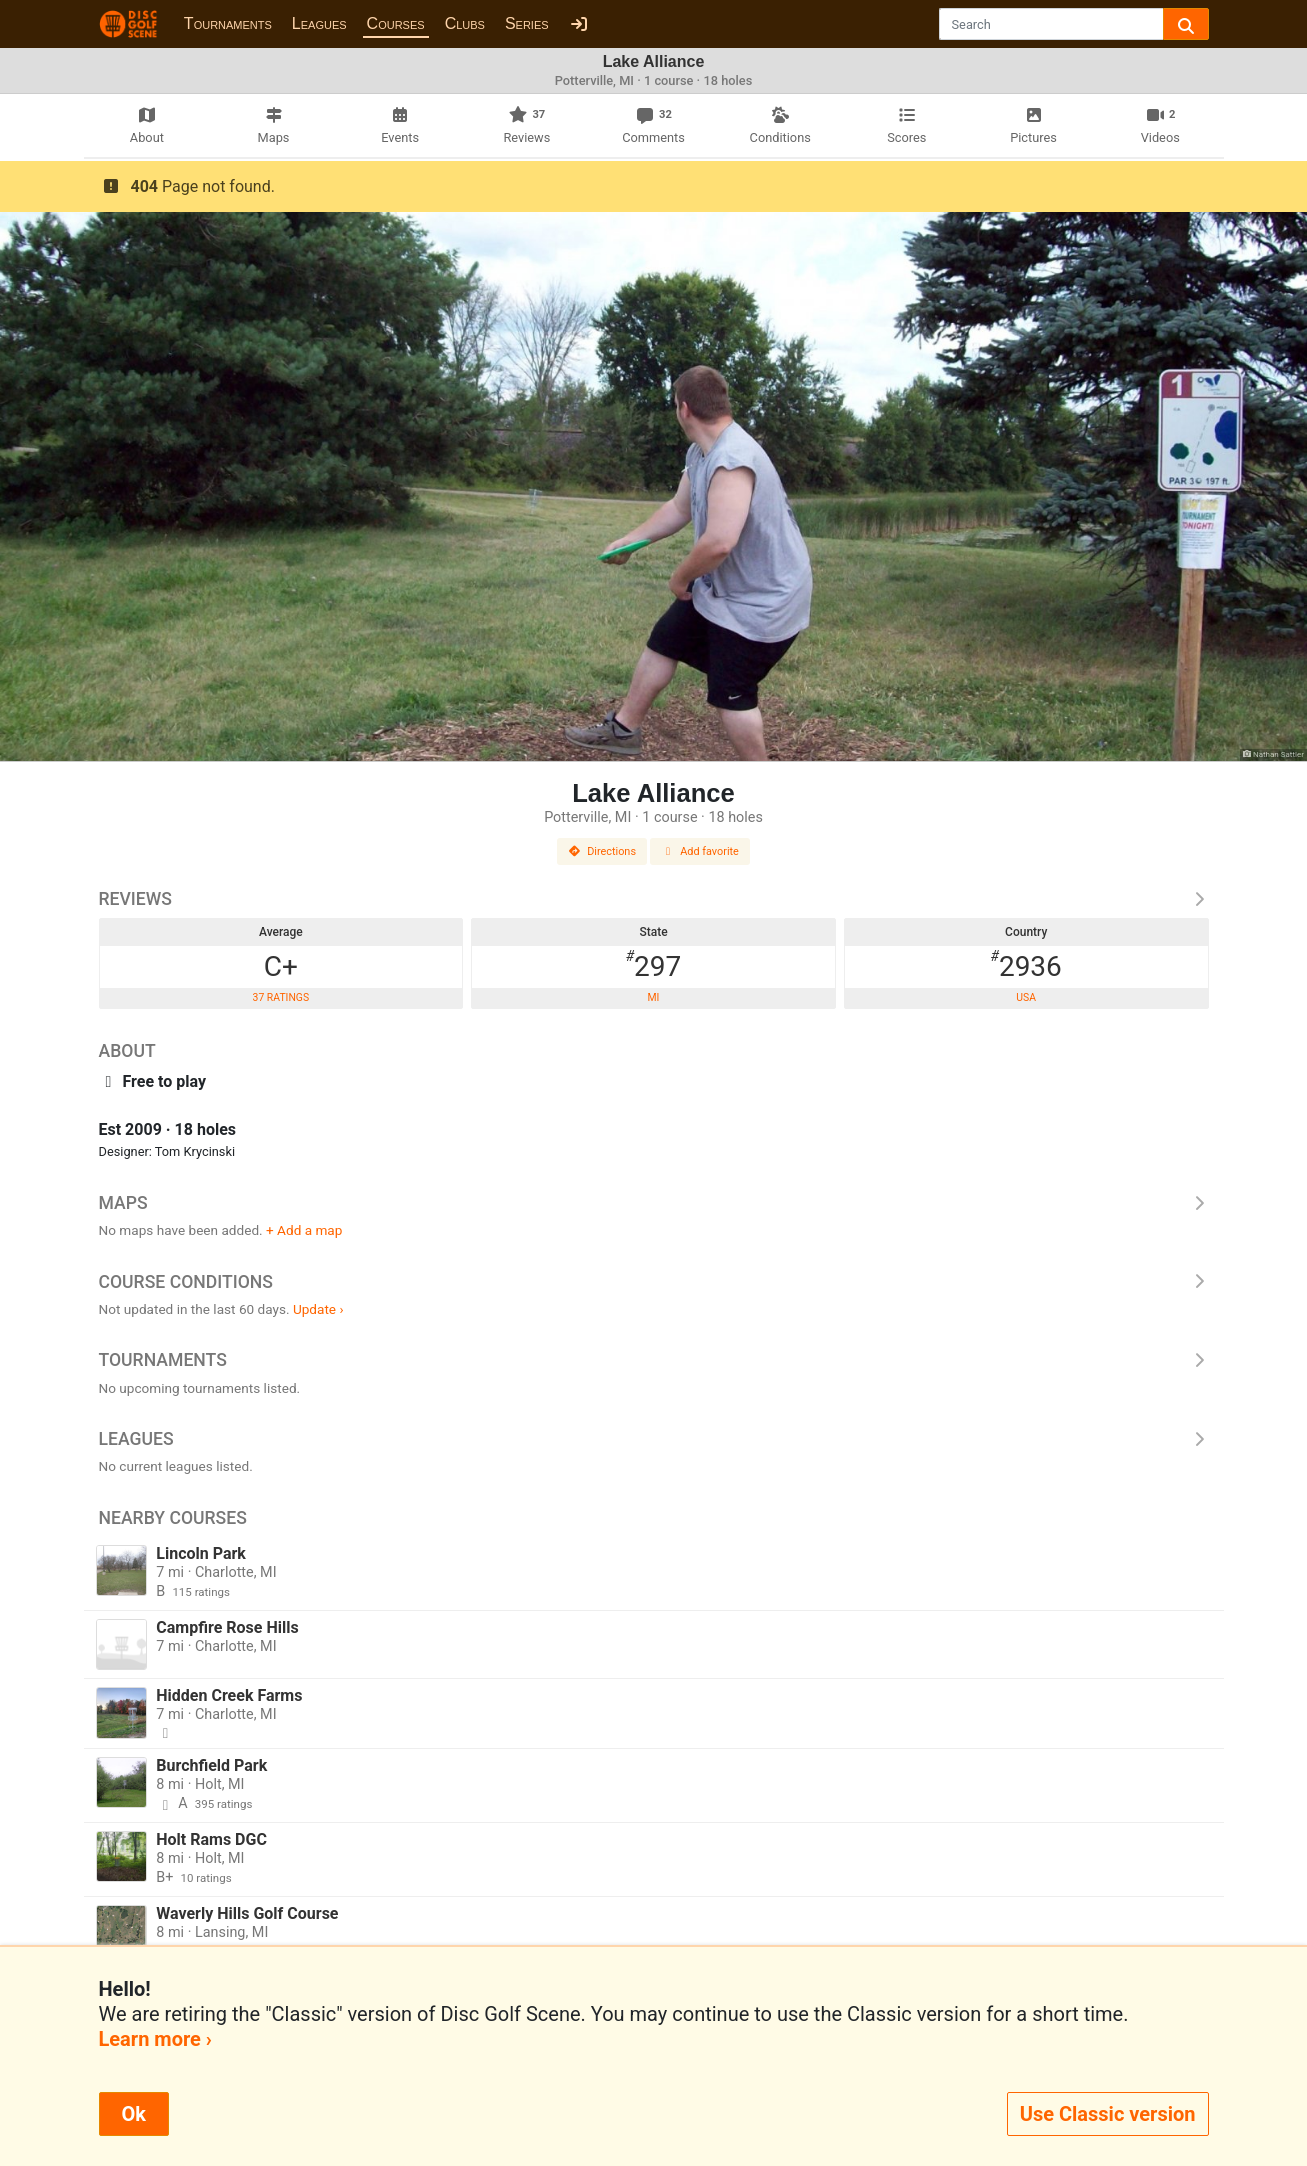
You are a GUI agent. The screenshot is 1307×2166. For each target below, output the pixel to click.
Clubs (465, 23)
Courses (396, 23)
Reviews (654, 899)
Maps (654, 1203)
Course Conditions (654, 1282)
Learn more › (155, 2039)
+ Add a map (304, 1230)
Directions (602, 851)
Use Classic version (1108, 2114)
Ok (134, 2114)
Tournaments (228, 23)
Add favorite (700, 851)
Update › (318, 1309)
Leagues (319, 23)
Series (527, 23)
